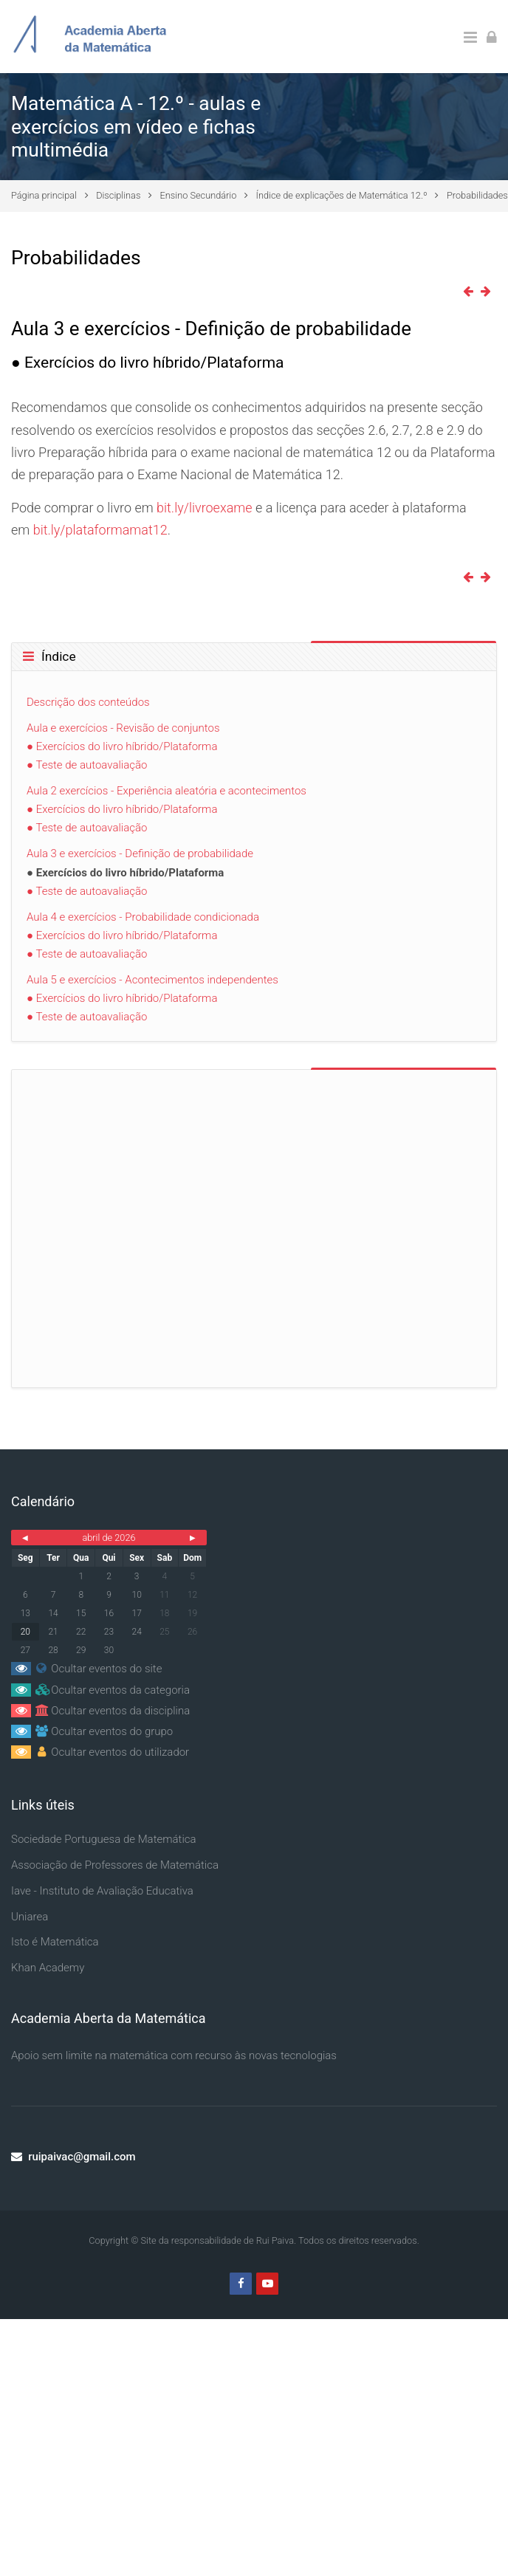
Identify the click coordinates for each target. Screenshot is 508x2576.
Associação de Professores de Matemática (115, 1865)
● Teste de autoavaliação (87, 765)
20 (25, 1632)
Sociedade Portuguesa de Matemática (103, 1839)
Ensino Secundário (198, 195)
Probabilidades (477, 195)
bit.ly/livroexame (205, 507)
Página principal (44, 195)
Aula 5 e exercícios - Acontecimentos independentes (152, 979)
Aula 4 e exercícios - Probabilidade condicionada (143, 917)
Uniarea (29, 1916)
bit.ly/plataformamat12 (100, 529)
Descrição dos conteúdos (88, 702)
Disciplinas (118, 195)
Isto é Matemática (55, 1941)
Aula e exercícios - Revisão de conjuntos (123, 728)
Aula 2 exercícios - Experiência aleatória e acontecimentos (166, 790)
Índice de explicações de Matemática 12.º (342, 195)
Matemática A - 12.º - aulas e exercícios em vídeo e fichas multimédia (136, 126)
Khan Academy (47, 1967)
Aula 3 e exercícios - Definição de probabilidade (140, 853)
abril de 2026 (108, 1537)
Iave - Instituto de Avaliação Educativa (102, 1890)
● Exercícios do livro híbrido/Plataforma (122, 746)
